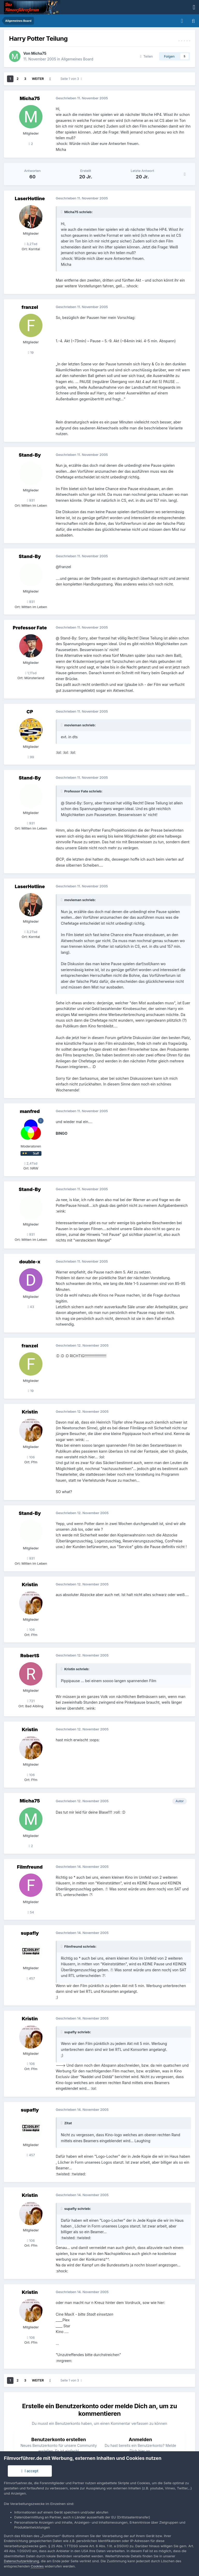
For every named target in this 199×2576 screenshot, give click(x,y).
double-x (29, 1261)
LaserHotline (30, 198)
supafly (30, 1933)
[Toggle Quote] (62, 212)
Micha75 (38, 53)
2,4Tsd (31, 1163)
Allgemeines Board (77, 59)
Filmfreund (30, 1867)
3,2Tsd (30, 244)
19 (31, 352)
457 (31, 1978)
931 (31, 500)
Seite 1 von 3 (71, 79)
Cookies (37, 2566)
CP (29, 711)
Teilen (146, 56)
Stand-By (30, 455)
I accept (29, 2471)
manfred (30, 1111)
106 (31, 1457)
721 (31, 1701)
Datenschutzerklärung (21, 2561)
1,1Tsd (31, 673)
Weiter (38, 79)
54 (31, 1912)
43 (31, 1307)
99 (31, 757)
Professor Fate (30, 627)
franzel (30, 307)
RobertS (29, 1655)
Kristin (30, 1412)
